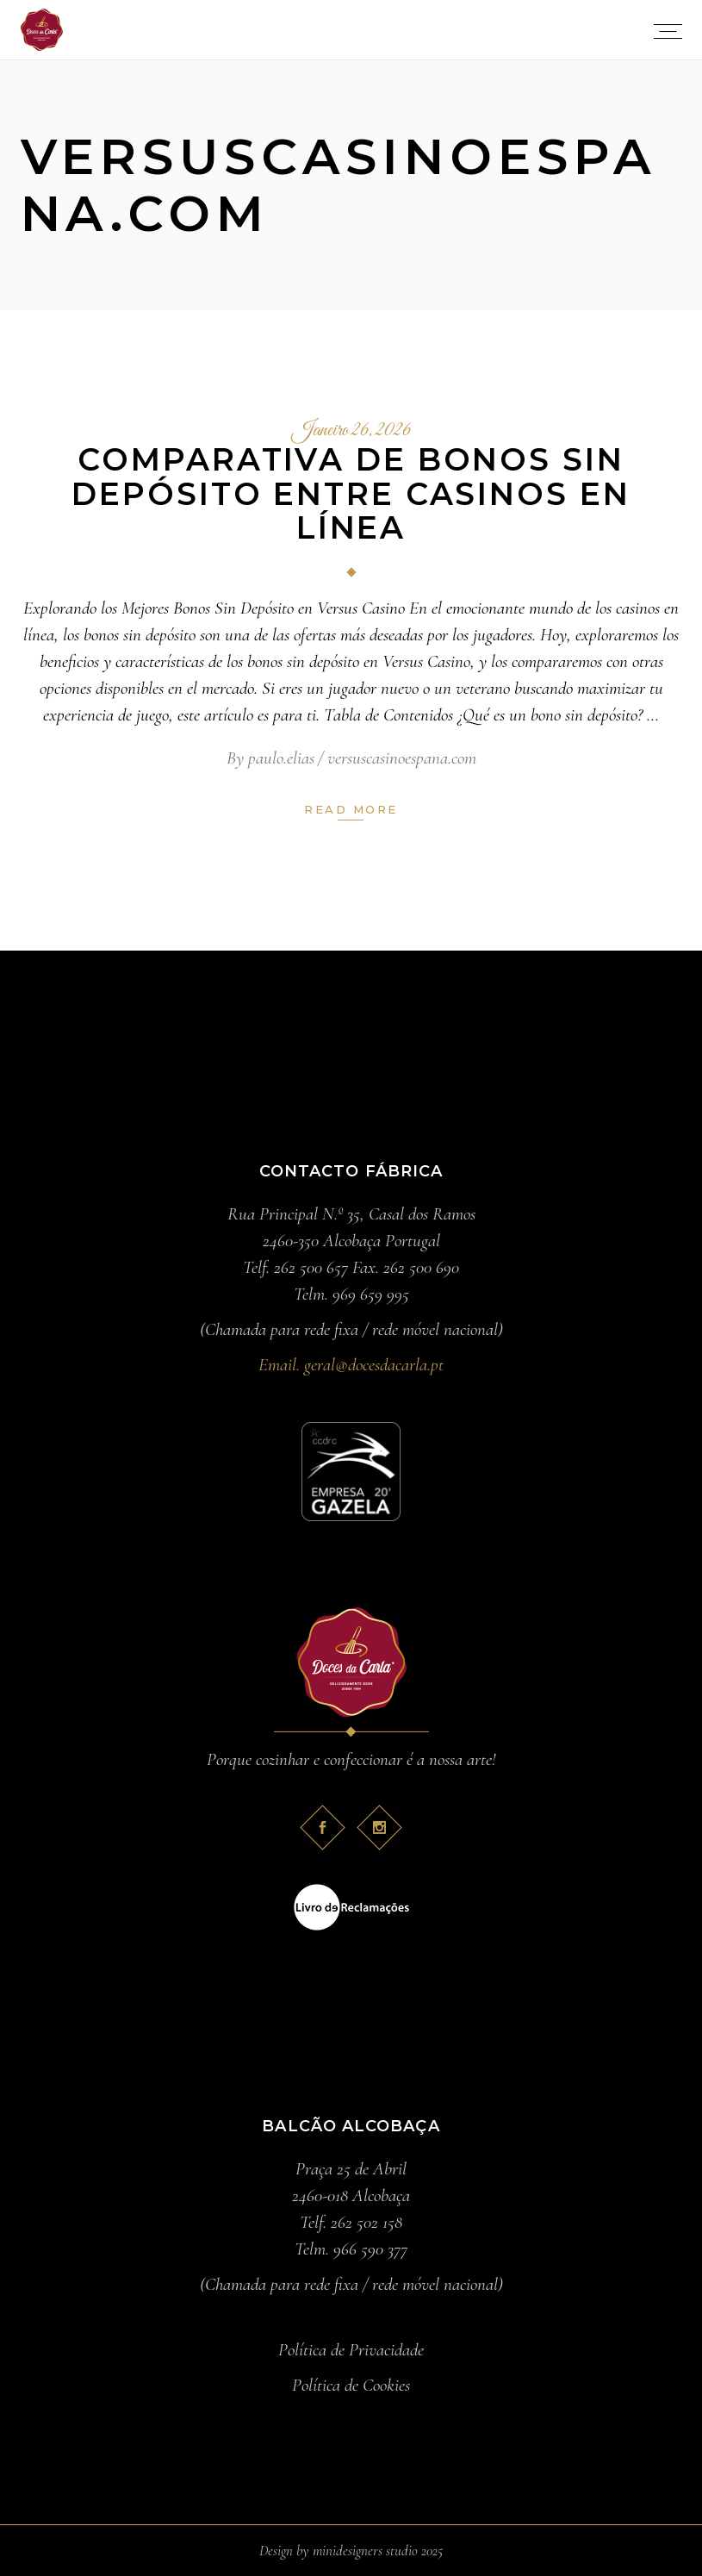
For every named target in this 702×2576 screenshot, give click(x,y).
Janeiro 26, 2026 (351, 431)
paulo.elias (281, 758)
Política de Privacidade (351, 2350)
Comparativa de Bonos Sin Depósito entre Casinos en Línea (350, 493)
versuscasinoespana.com (401, 758)
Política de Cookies (351, 2385)
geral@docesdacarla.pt (374, 1364)
